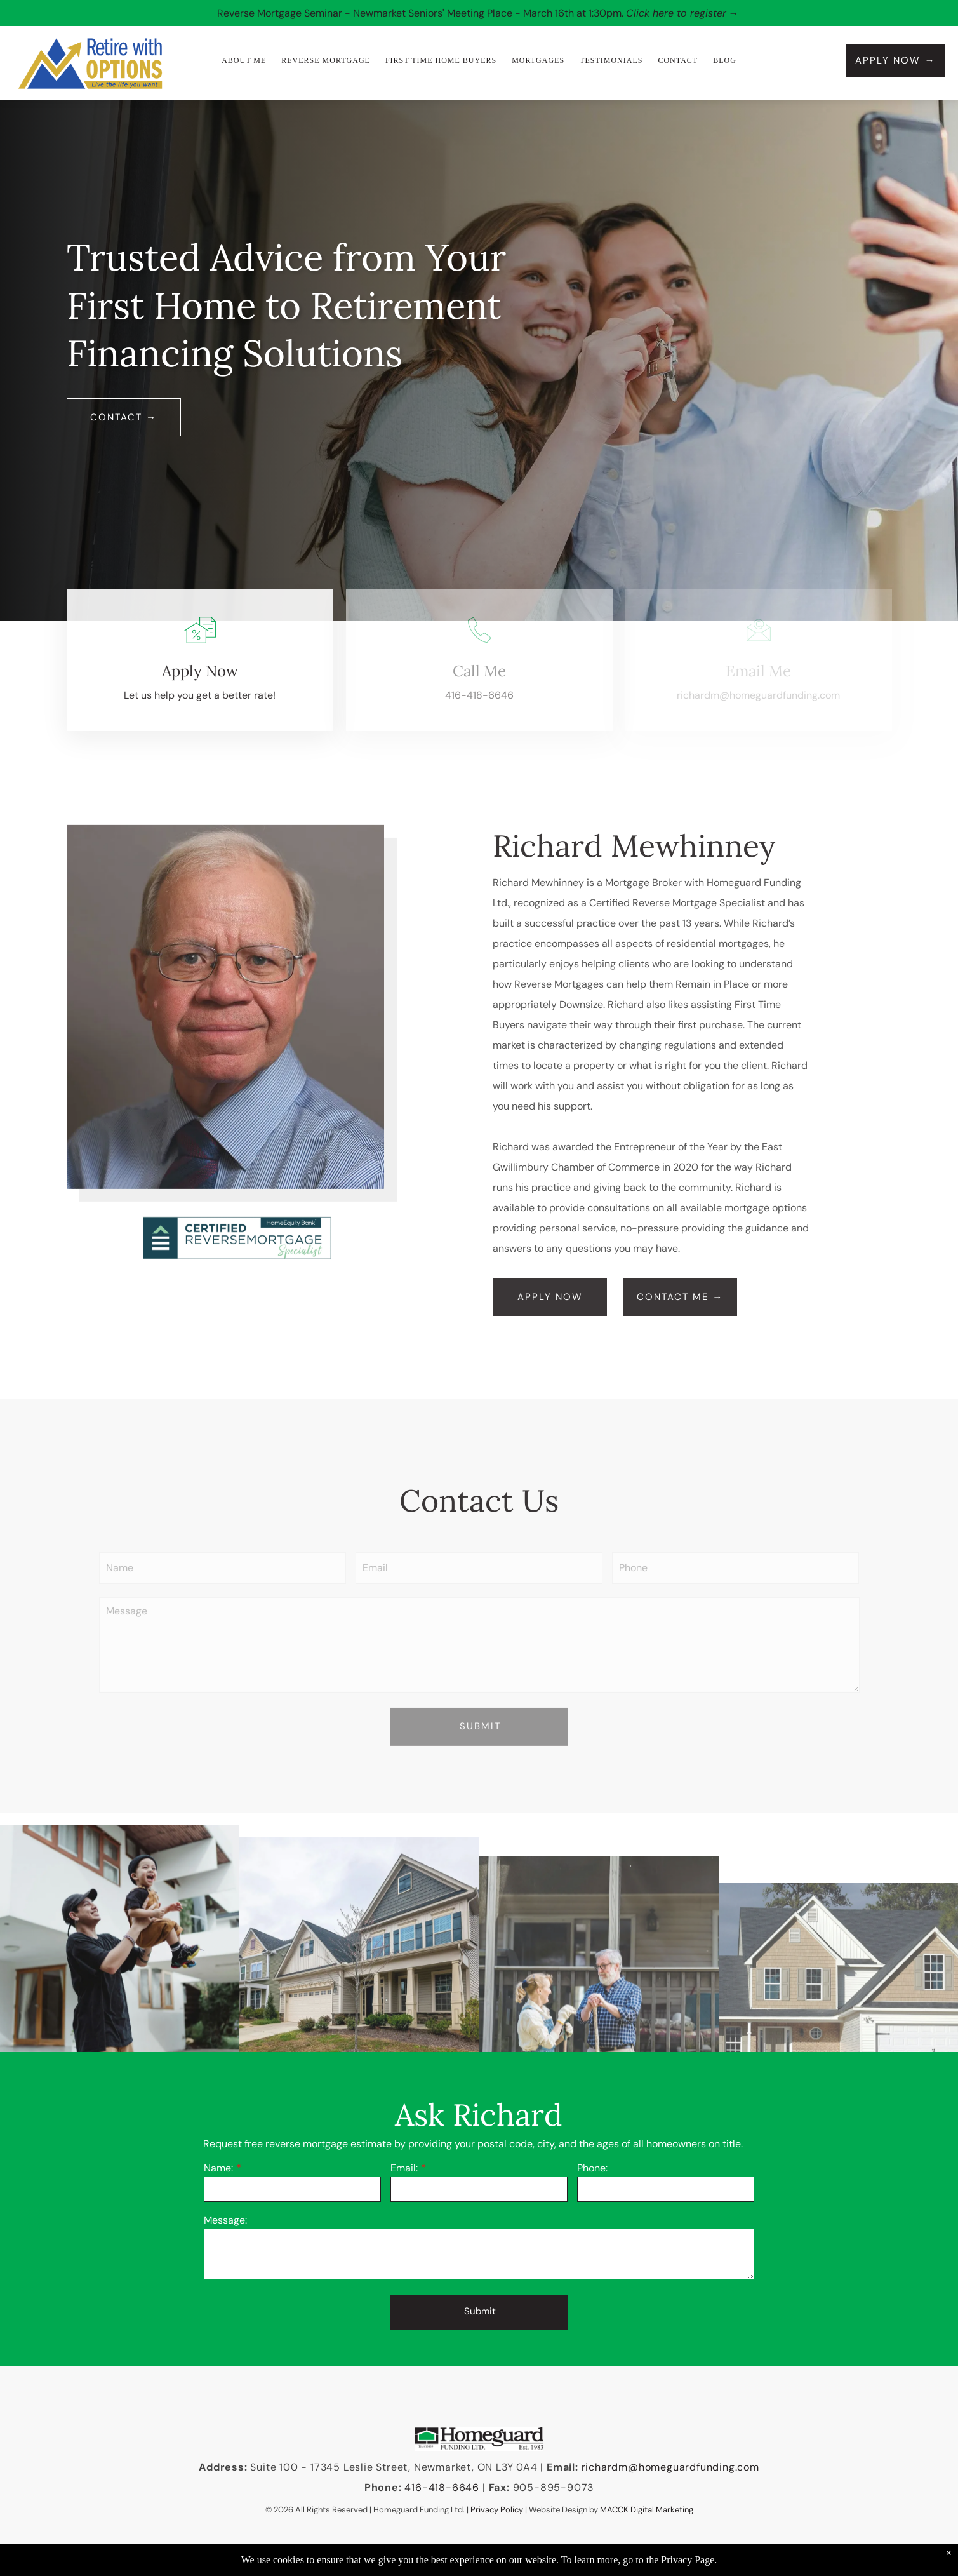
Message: (225, 2220)
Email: (404, 2168)
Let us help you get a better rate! (200, 695)
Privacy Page (687, 2559)
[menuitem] (244, 60)
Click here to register (676, 13)
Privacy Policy (496, 2509)
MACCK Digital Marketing (646, 2509)
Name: (218, 2168)
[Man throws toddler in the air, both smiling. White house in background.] (119, 2048)
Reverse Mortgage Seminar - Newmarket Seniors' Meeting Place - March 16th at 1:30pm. (420, 13)
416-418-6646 (479, 695)
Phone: (592, 2168)
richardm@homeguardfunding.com (670, 2467)
